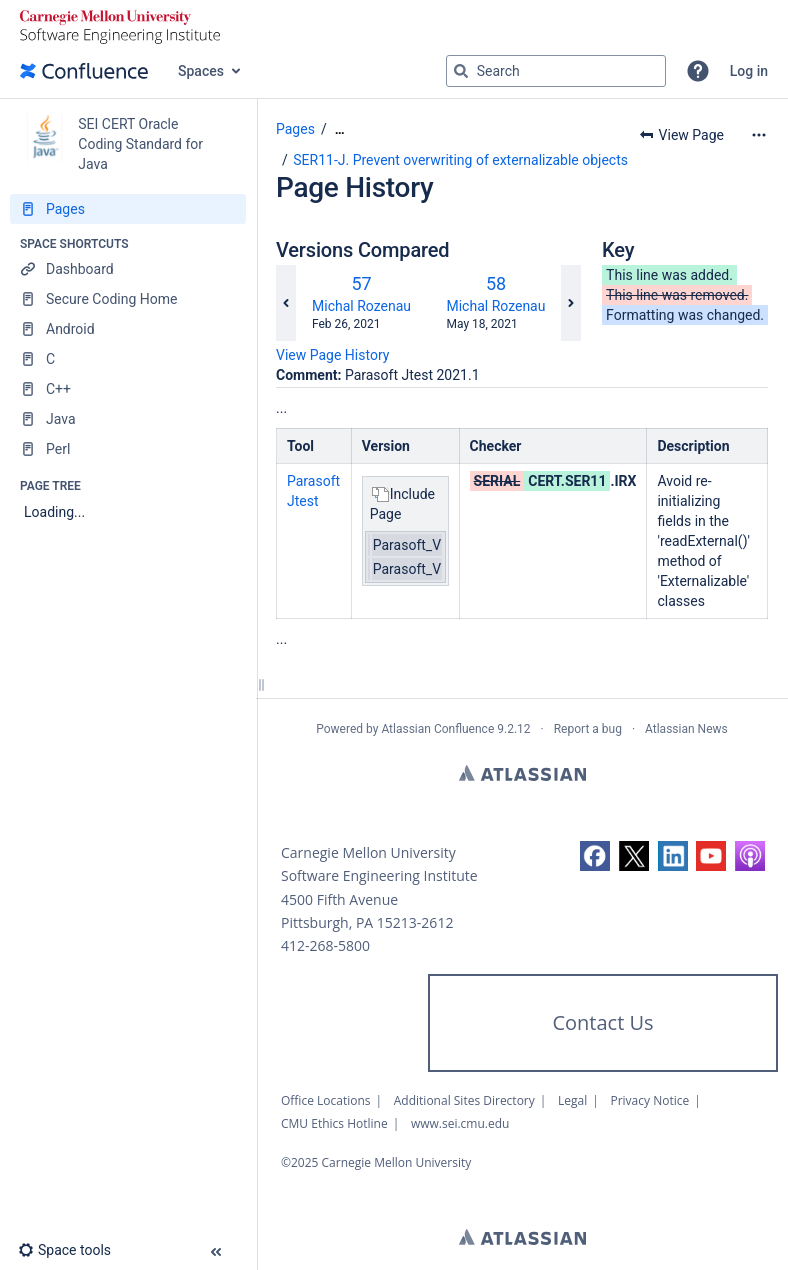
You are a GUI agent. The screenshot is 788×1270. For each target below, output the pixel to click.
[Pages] (128, 209)
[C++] (128, 389)
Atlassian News (686, 729)
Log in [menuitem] (749, 71)
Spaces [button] (201, 71)
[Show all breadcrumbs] (340, 129)
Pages (295, 129)
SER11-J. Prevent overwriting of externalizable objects (460, 160)
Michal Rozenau (361, 306)
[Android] (128, 329)
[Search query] (556, 71)
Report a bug (588, 729)
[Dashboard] (128, 269)
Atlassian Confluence (437, 729)
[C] (128, 359)
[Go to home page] (84, 71)
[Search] (461, 71)
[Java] (128, 419)
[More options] (759, 135)
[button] (698, 71)
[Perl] (128, 449)
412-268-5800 (325, 945)
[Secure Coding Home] (128, 299)
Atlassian (522, 773)
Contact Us (602, 1022)
